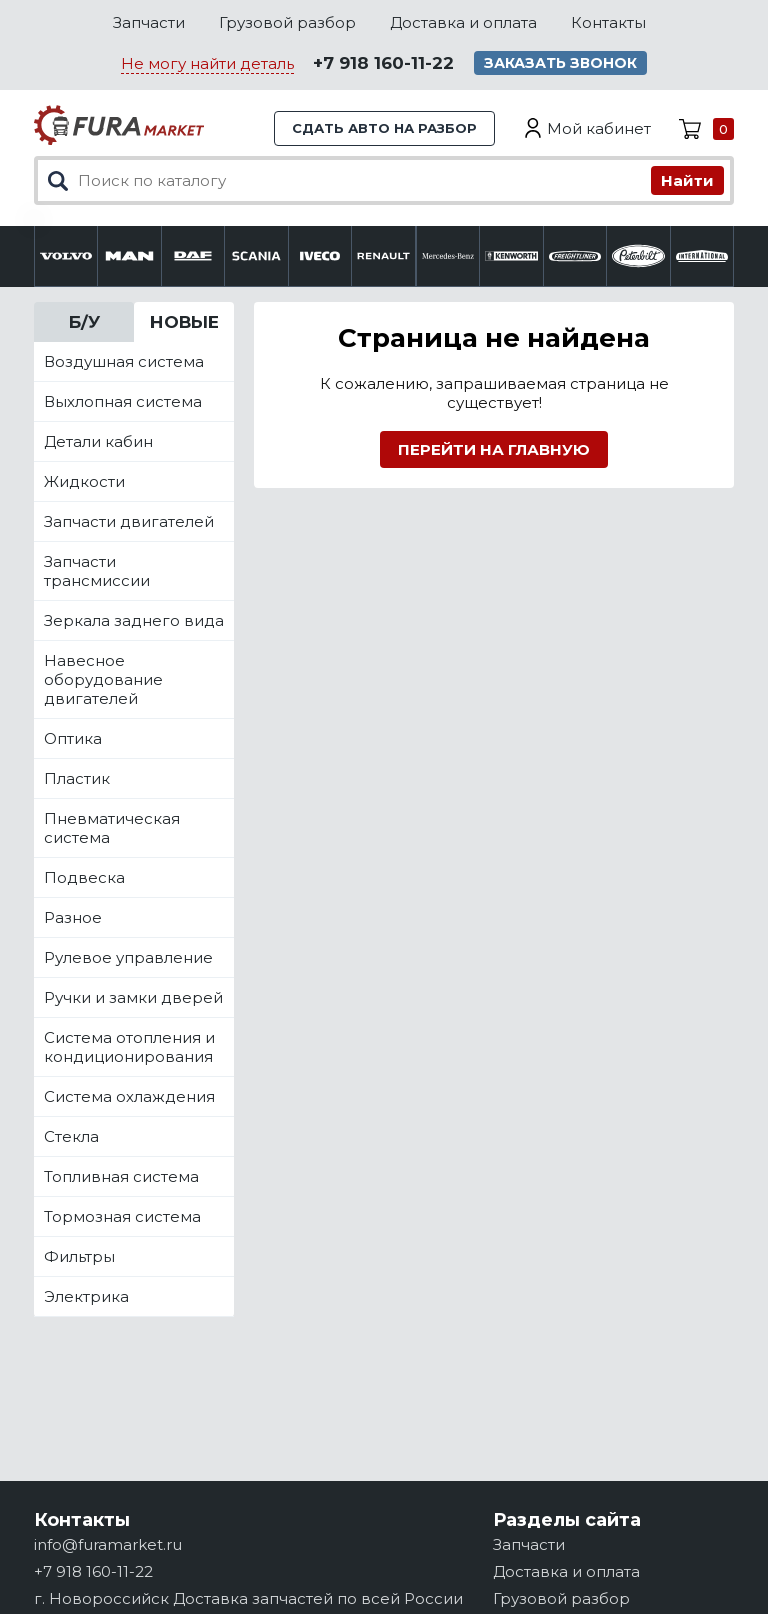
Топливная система (121, 1176)
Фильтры (79, 1256)
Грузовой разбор (287, 22)
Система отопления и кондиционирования (129, 1047)
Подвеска (84, 877)
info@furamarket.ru (108, 1544)
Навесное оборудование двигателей (103, 679)
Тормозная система (122, 1216)
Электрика (86, 1296)
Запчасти (149, 22)
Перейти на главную (494, 449)
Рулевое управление (128, 957)
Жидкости (84, 481)
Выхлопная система (123, 401)
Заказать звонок (560, 63)
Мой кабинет (599, 128)
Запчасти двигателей (129, 521)
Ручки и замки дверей (133, 997)
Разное (73, 917)
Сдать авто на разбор (384, 128)
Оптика (73, 738)
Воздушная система (124, 361)
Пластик (77, 778)
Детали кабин (98, 441)
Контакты (608, 22)
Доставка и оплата (463, 22)
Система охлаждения (129, 1096)
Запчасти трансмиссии (97, 571)
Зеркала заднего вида (134, 620)
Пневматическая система (112, 828)
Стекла (71, 1136)
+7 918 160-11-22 (383, 63)
